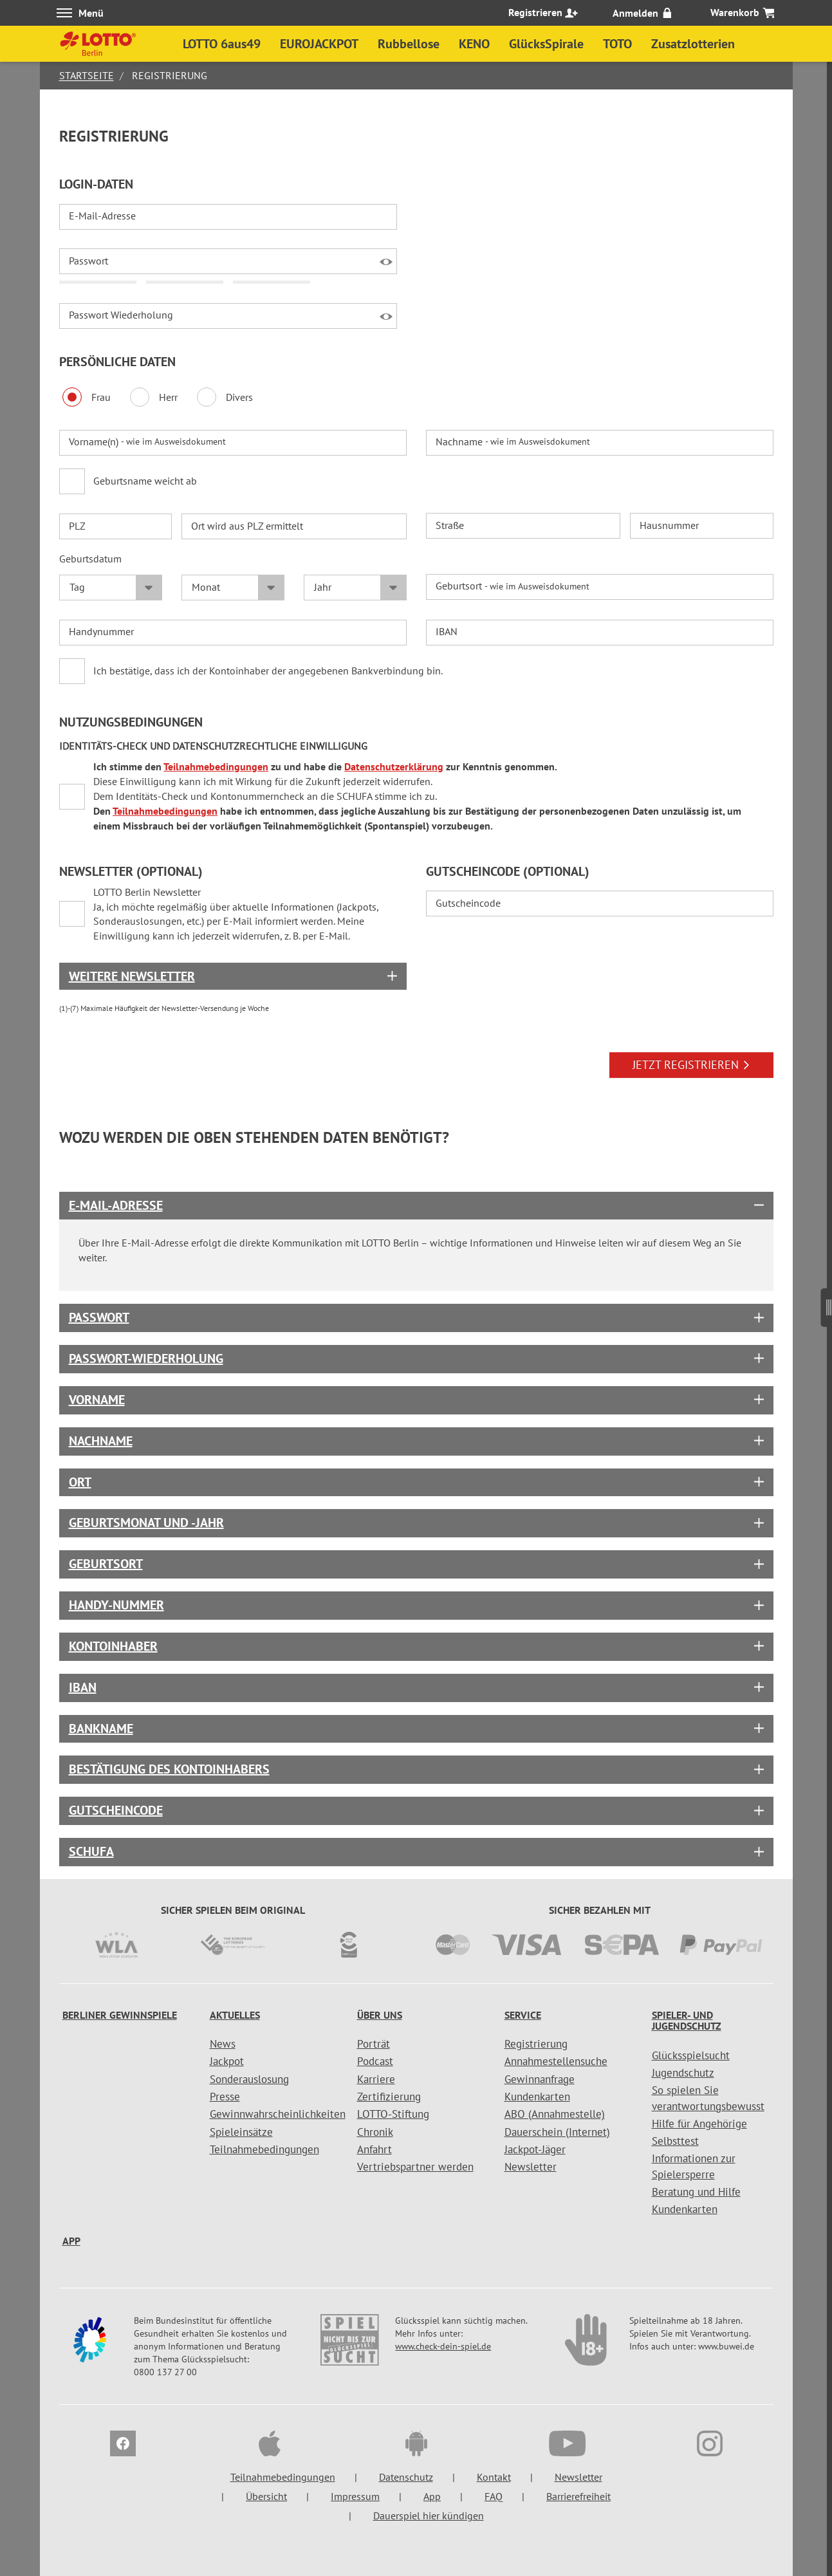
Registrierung (536, 2044)
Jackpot (227, 2061)
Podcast (375, 2061)
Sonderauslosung (249, 2079)
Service (522, 2014)
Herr (154, 397)
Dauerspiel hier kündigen (428, 2515)
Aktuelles (235, 2014)
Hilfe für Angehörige (699, 2124)
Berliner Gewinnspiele (119, 2014)
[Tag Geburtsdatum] (111, 587)
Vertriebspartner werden (415, 2167)
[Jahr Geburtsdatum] (355, 587)
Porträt (373, 2044)
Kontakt (494, 2476)
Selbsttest (675, 2141)
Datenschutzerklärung (395, 766)
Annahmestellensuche (555, 2061)
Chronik (375, 2132)
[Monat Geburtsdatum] (233, 587)
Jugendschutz (683, 2073)
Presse (225, 2097)
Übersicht (266, 2496)
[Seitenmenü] (826, 1302)
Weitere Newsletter (132, 976)
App (71, 2240)
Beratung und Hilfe (696, 2192)
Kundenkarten (537, 2097)
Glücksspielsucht (691, 2055)
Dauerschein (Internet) (557, 2132)
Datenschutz (406, 2476)
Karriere (376, 2079)
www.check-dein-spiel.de (443, 2346)
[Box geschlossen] (233, 976)
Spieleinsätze (241, 2132)
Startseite (86, 75)
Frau (86, 397)
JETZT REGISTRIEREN (691, 1064)
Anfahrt (374, 2149)
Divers (225, 397)
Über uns (379, 2014)
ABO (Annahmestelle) (554, 2114)
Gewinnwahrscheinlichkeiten (278, 2114)
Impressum (355, 2496)
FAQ (494, 2496)
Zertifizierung (389, 2097)
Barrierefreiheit (578, 2496)
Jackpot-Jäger (535, 2149)
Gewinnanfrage (539, 2079)
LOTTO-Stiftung (393, 2114)
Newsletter (530, 2167)
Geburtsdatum (90, 558)
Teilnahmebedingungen (217, 766)
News (223, 2044)
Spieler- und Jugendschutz (686, 2020)
